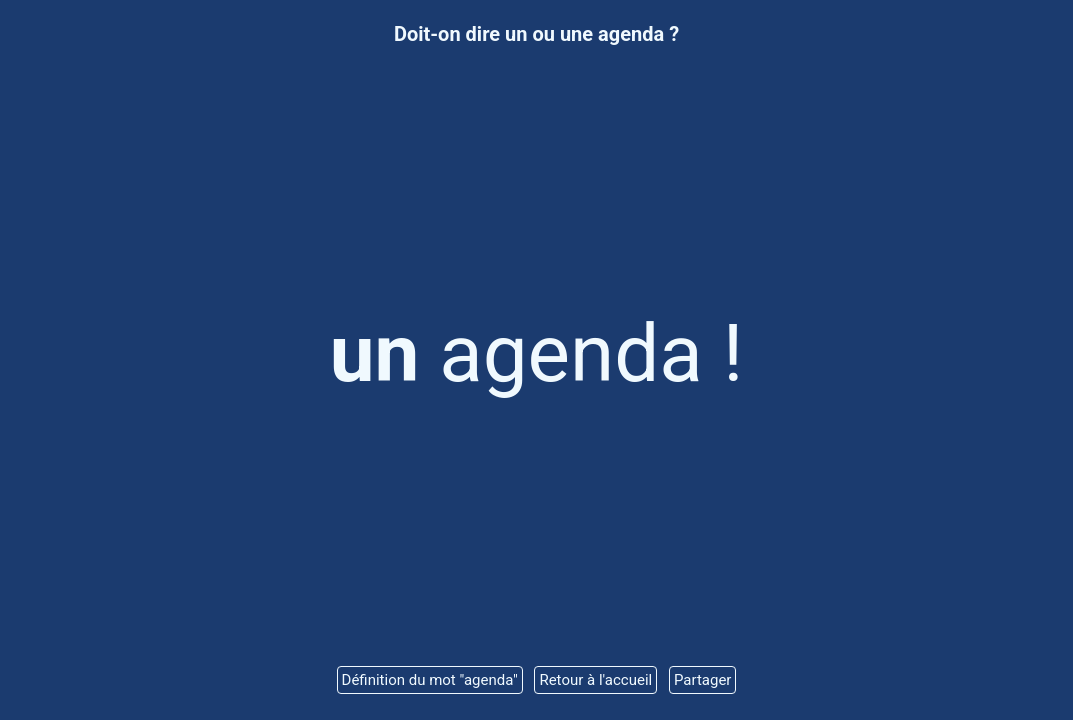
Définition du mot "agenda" (430, 680)
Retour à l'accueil (595, 680)
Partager (703, 680)
